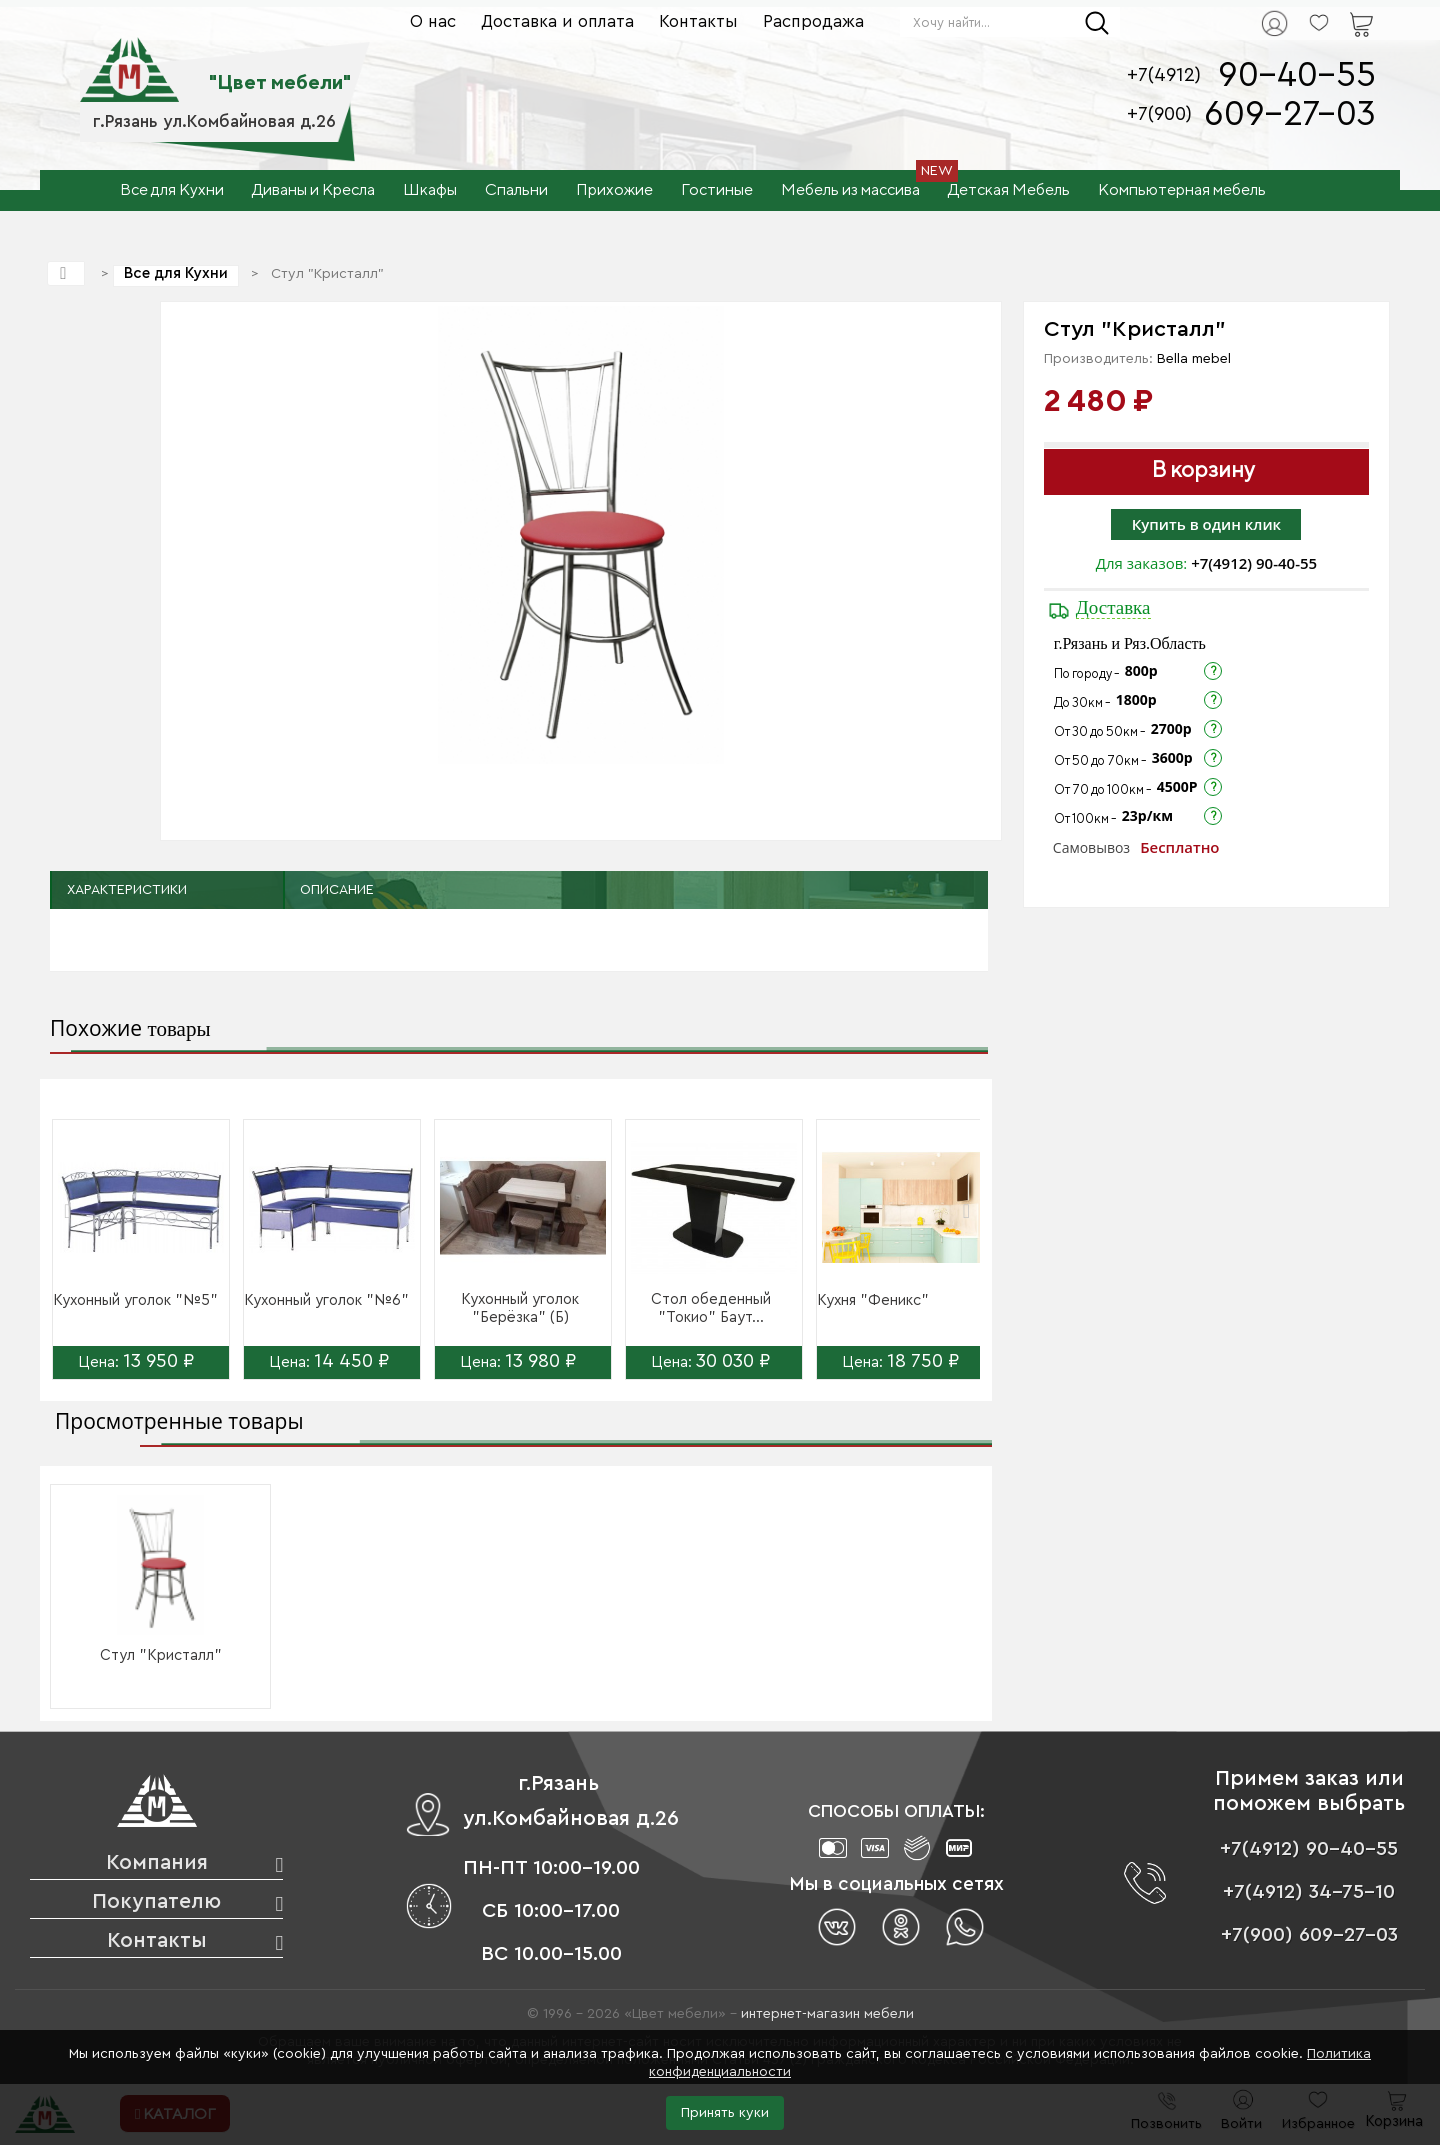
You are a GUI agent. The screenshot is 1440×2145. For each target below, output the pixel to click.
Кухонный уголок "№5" (135, 1300)
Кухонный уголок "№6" (326, 1300)
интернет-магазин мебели (827, 2014)
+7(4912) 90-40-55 (1254, 563)
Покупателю (156, 1901)
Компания (157, 1862)
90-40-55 (1297, 75)
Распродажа (813, 21)
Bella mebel (1194, 359)
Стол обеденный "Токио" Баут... (711, 1308)
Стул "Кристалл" (161, 1655)
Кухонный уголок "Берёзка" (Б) (520, 1308)
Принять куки (725, 2113)
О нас (433, 21)
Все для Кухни (176, 273)
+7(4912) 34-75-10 (1309, 1892)
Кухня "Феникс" (873, 1300)
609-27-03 (1290, 114)
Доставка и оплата (557, 21)
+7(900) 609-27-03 (1309, 1935)
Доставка (1113, 607)
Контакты (698, 21)
